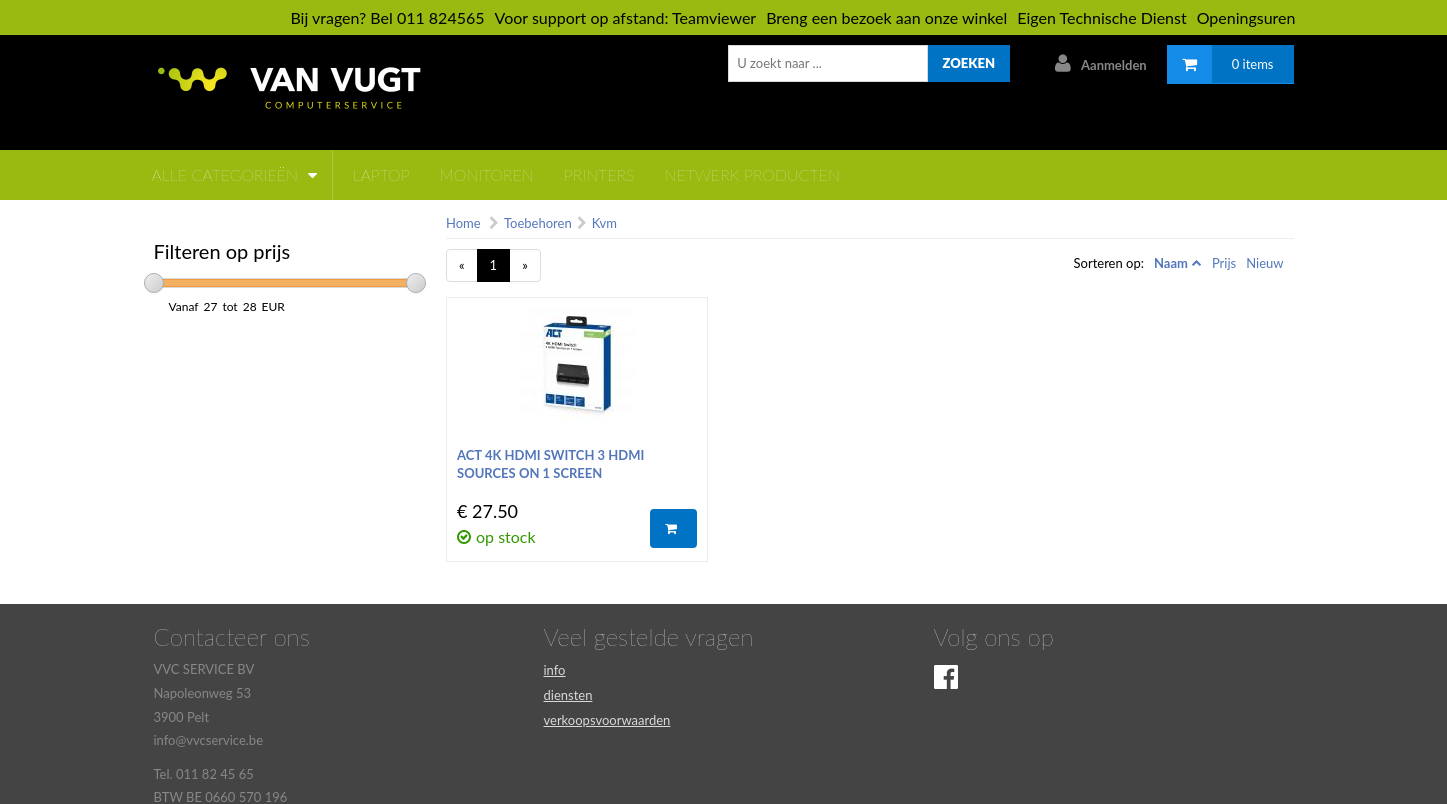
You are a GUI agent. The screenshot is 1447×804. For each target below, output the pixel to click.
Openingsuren (1246, 17)
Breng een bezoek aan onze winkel (886, 17)
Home (463, 223)
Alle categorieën (234, 174)
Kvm (604, 223)
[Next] (525, 265)
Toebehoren (538, 223)
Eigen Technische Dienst (1101, 17)
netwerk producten (751, 174)
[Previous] (462, 265)
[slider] (154, 283)
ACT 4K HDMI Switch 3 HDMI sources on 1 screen (550, 464)
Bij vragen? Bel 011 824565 (387, 17)
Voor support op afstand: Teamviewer (626, 17)
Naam (1171, 263)
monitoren (487, 174)
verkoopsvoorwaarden (607, 720)
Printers (599, 174)
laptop (381, 174)
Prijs (1224, 263)
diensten (568, 695)
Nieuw (1264, 263)
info (555, 670)
